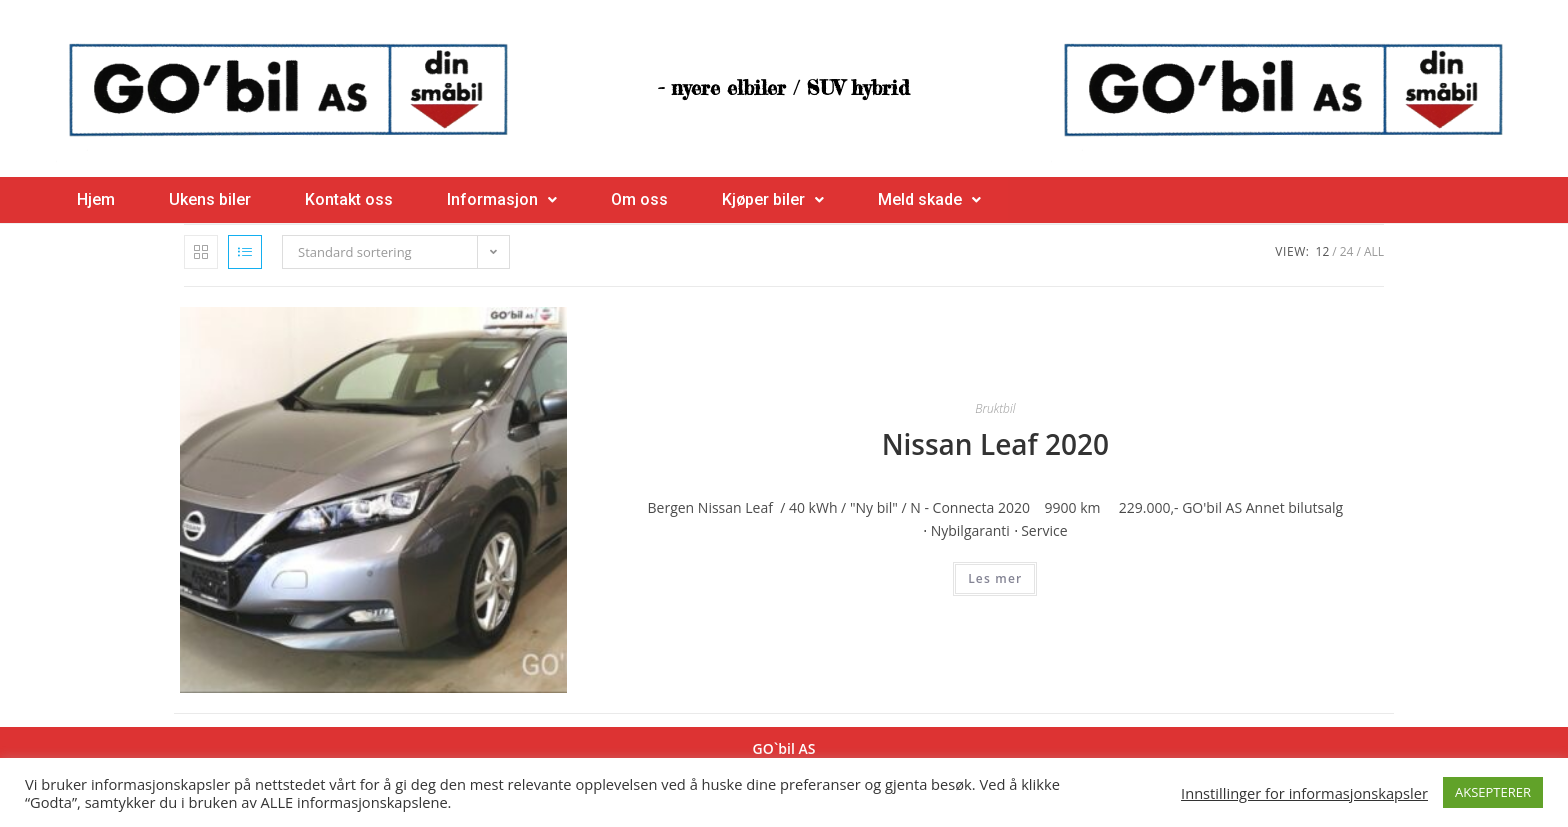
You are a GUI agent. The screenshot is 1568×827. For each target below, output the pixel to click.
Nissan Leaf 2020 (995, 444)
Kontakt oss (349, 199)
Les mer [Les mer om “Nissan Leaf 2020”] (995, 578)
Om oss (639, 199)
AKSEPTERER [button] (1493, 792)
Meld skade (929, 199)
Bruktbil (995, 408)
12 (1323, 251)
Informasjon (502, 199)
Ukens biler (210, 199)
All (1374, 251)
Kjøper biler (773, 199)
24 (1347, 251)
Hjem (96, 199)
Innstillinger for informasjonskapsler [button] (1304, 793)
